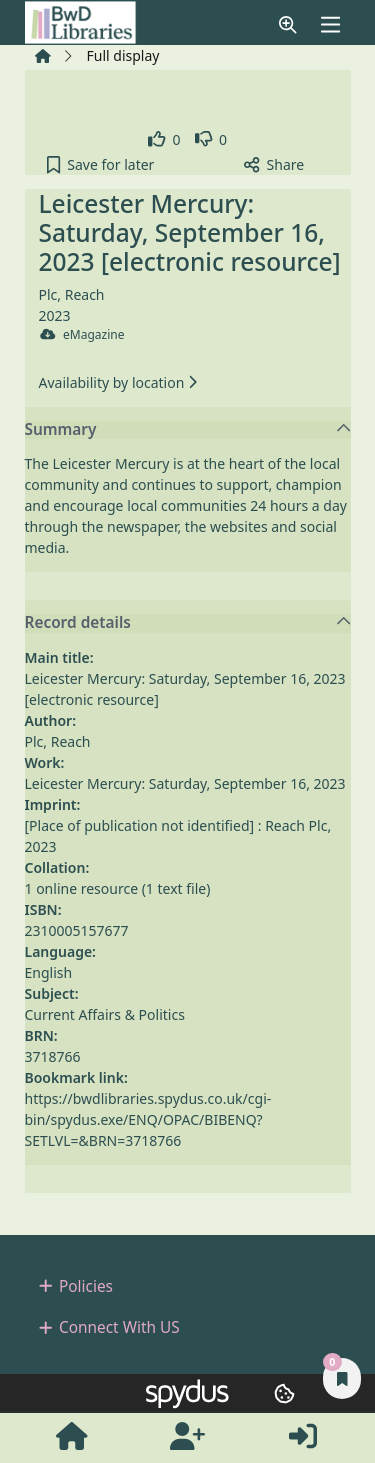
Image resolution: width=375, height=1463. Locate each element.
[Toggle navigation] (330, 24)
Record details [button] (188, 623)
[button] (288, 24)
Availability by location (118, 382)
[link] (164, 139)
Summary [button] (188, 430)
